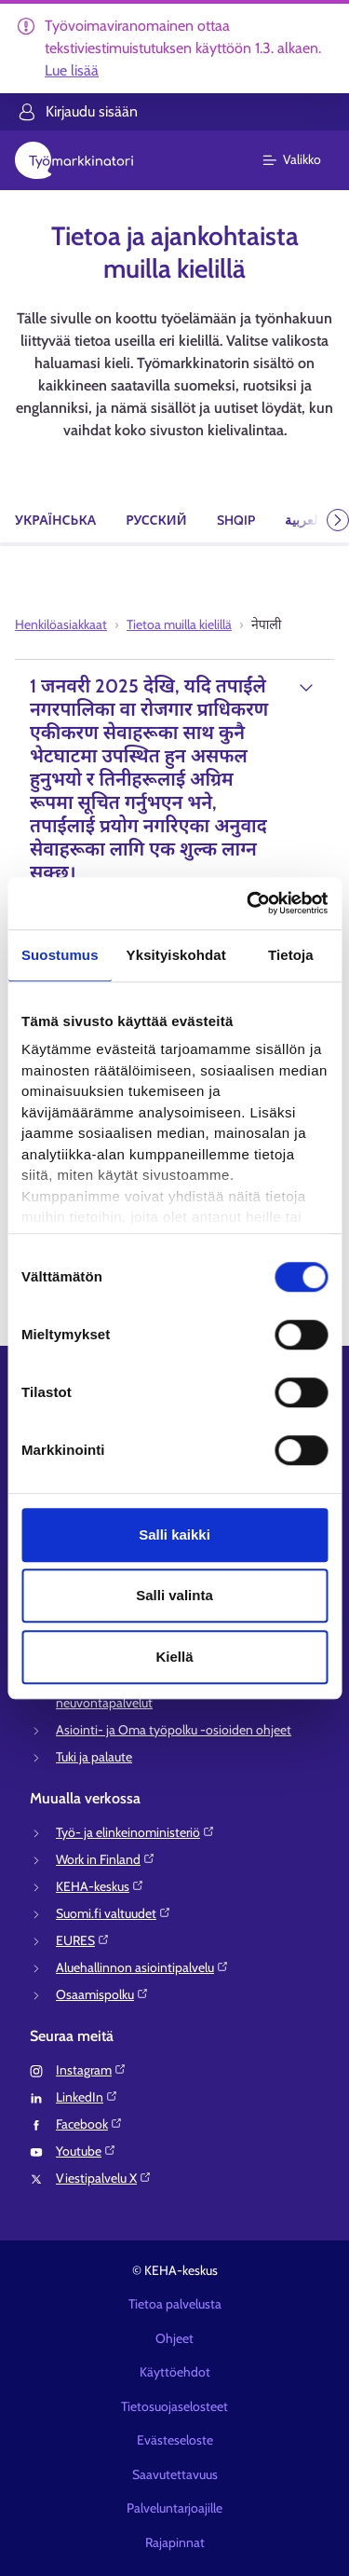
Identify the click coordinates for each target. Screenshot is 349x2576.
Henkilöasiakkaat (61, 624)
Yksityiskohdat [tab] (176, 955)
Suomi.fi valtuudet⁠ (113, 1913)
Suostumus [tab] (60, 955)
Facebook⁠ (89, 2124)
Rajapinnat (175, 2542)
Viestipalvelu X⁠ (104, 2178)
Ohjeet (174, 2338)
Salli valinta (174, 1595)
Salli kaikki (174, 1534)
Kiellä (174, 1657)
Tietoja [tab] (291, 955)
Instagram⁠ (91, 2070)
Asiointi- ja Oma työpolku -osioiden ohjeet (173, 1729)
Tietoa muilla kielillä (179, 624)
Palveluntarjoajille (174, 2508)
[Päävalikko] (303, 160)
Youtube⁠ (86, 2151)
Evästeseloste (175, 2440)
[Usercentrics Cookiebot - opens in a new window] (248, 903)
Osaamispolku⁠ (102, 1994)
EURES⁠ (83, 1940)
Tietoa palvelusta (174, 2303)
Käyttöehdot (175, 2372)
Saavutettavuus (175, 2474)
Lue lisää (72, 70)
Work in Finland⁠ (105, 1859)
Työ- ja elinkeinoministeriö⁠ (135, 1832)
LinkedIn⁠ (87, 2097)
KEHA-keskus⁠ (100, 1886)
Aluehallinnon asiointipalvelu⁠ (142, 1967)
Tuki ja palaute (94, 1756)
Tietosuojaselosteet (174, 2406)
